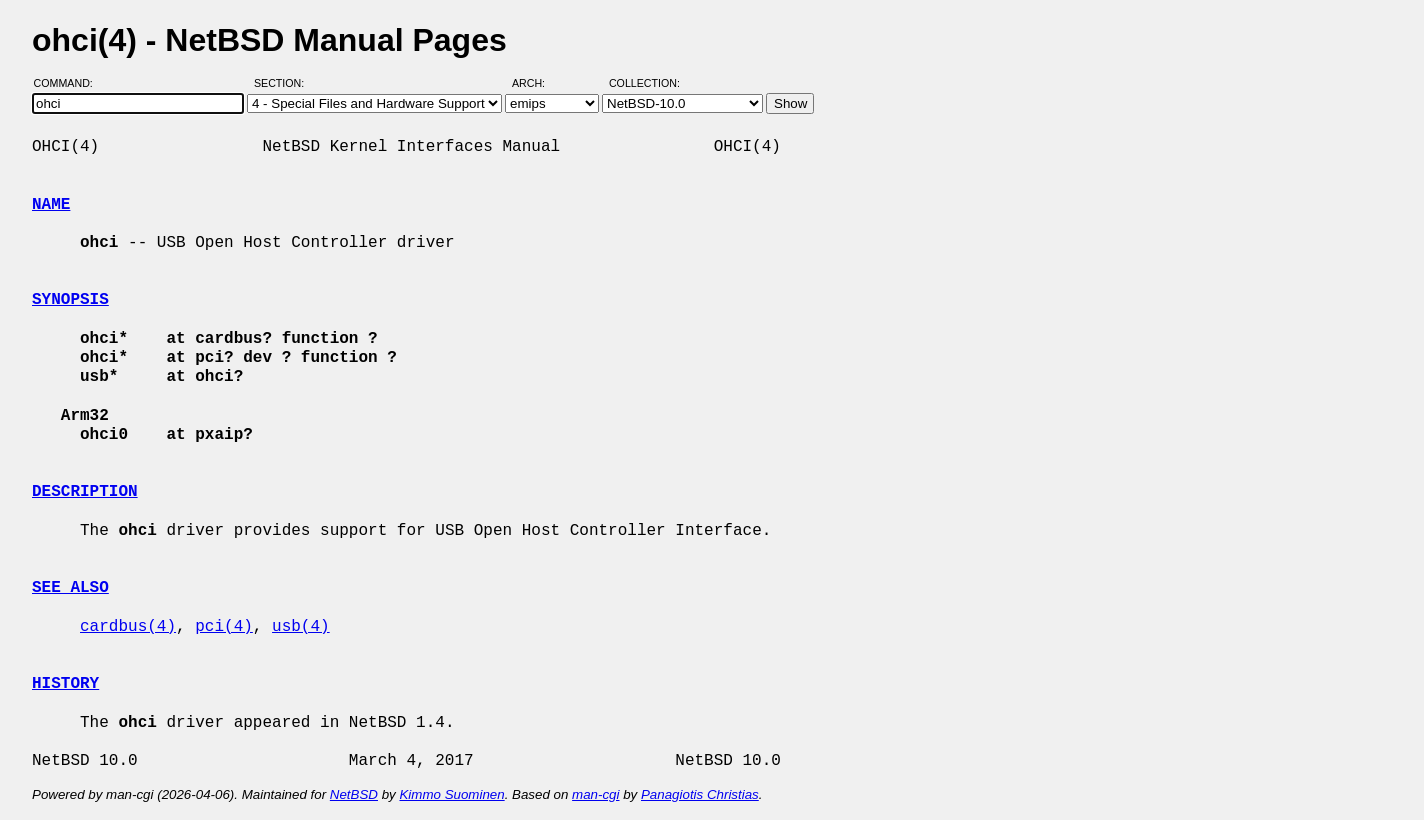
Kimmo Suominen (451, 794)
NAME (51, 205)
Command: (69, 83)
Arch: (537, 83)
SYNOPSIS (70, 300)
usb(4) (301, 627)
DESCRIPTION (85, 492)
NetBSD (354, 794)
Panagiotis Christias (700, 794)
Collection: (644, 83)
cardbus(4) (128, 627)
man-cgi (595, 794)
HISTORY (65, 684)
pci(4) (224, 627)
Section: (283, 83)
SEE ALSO (70, 588)
